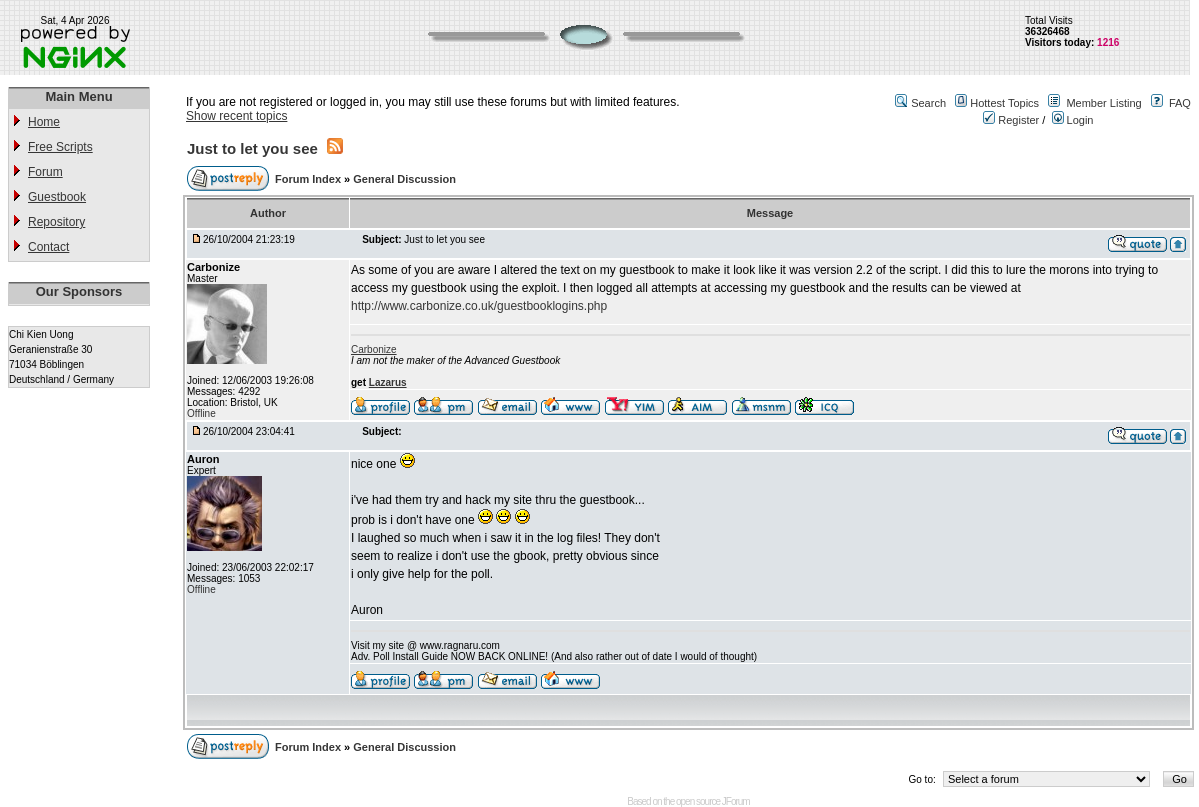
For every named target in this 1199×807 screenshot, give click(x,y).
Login (1073, 120)
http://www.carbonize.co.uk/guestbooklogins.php (479, 306)
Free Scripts (60, 147)
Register (1011, 120)
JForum (736, 801)
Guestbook (57, 197)
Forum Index (309, 179)
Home (44, 122)
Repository (56, 222)
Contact (48, 247)
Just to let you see (252, 148)
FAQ (1180, 103)
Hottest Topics (1004, 103)
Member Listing (1103, 103)
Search (928, 103)
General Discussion (404, 179)
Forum (45, 172)
